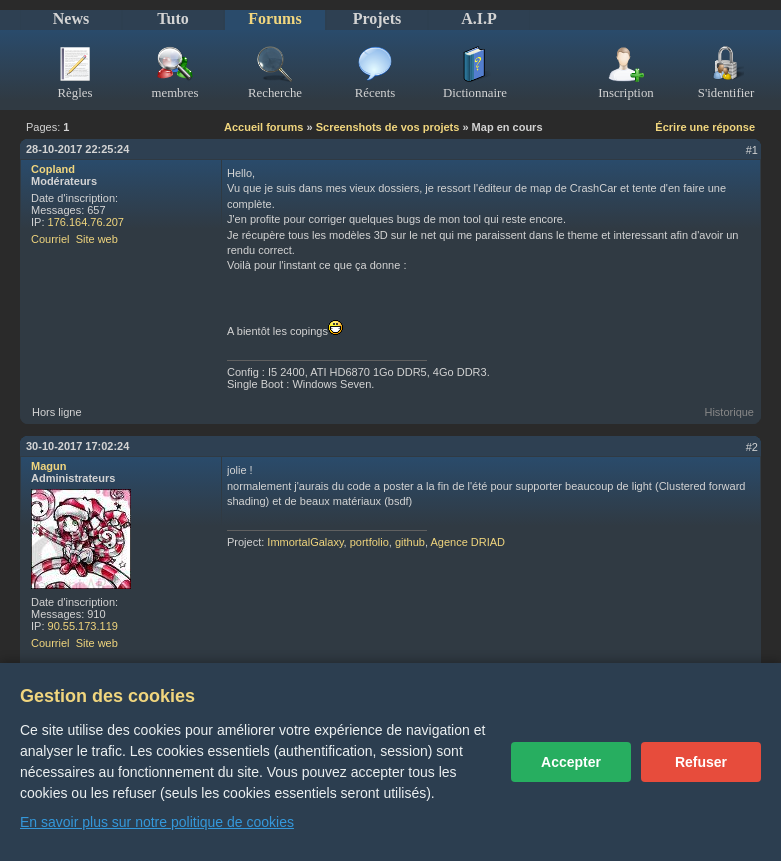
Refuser (701, 762)
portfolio (369, 542)
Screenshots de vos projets (388, 127)
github (410, 542)
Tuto (172, 18)
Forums (274, 18)
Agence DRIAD (467, 542)
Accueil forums (263, 127)
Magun (48, 466)
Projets (377, 18)
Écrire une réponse (705, 127)
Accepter (571, 762)
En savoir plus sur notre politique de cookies (157, 822)
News (71, 18)
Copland (53, 169)
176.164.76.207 (86, 222)
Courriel (50, 239)
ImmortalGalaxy (305, 542)
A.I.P (479, 18)
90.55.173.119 (83, 626)
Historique (729, 412)
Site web (97, 239)
